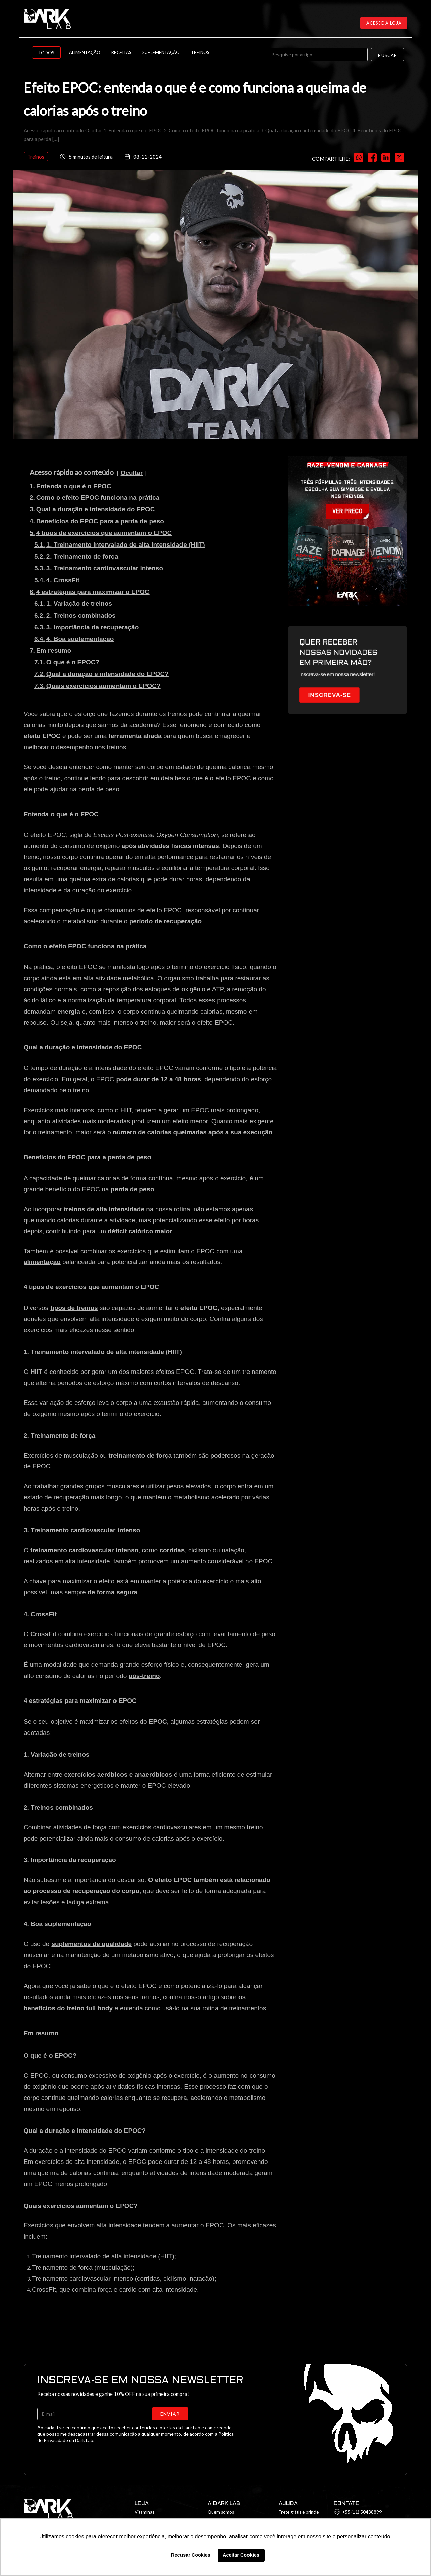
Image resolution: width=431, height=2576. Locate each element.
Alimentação (84, 52)
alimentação (42, 1261)
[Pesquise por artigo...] (317, 54)
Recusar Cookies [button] (190, 2555)
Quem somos (221, 2512)
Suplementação (161, 52)
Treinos (200, 52)
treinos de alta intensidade (104, 1209)
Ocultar (132, 472)
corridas (172, 1550)
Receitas (121, 52)
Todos (46, 52)
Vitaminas (144, 2512)
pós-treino (144, 1675)
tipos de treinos (74, 1307)
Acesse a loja (384, 23)
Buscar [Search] (387, 55)
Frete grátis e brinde (299, 2512)
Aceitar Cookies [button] (241, 2555)
